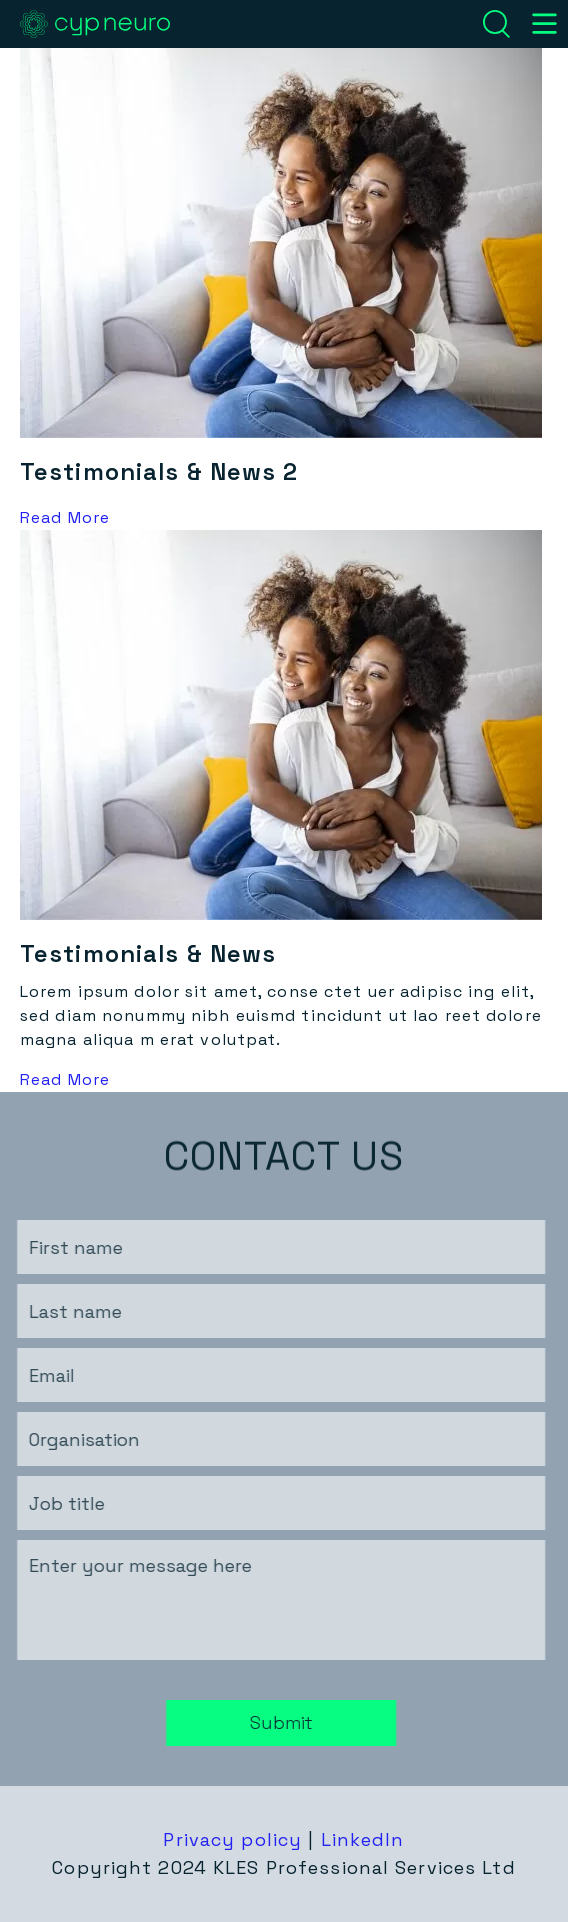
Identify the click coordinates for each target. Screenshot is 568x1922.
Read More (65, 517)
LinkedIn (363, 1839)
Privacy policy (232, 1839)
